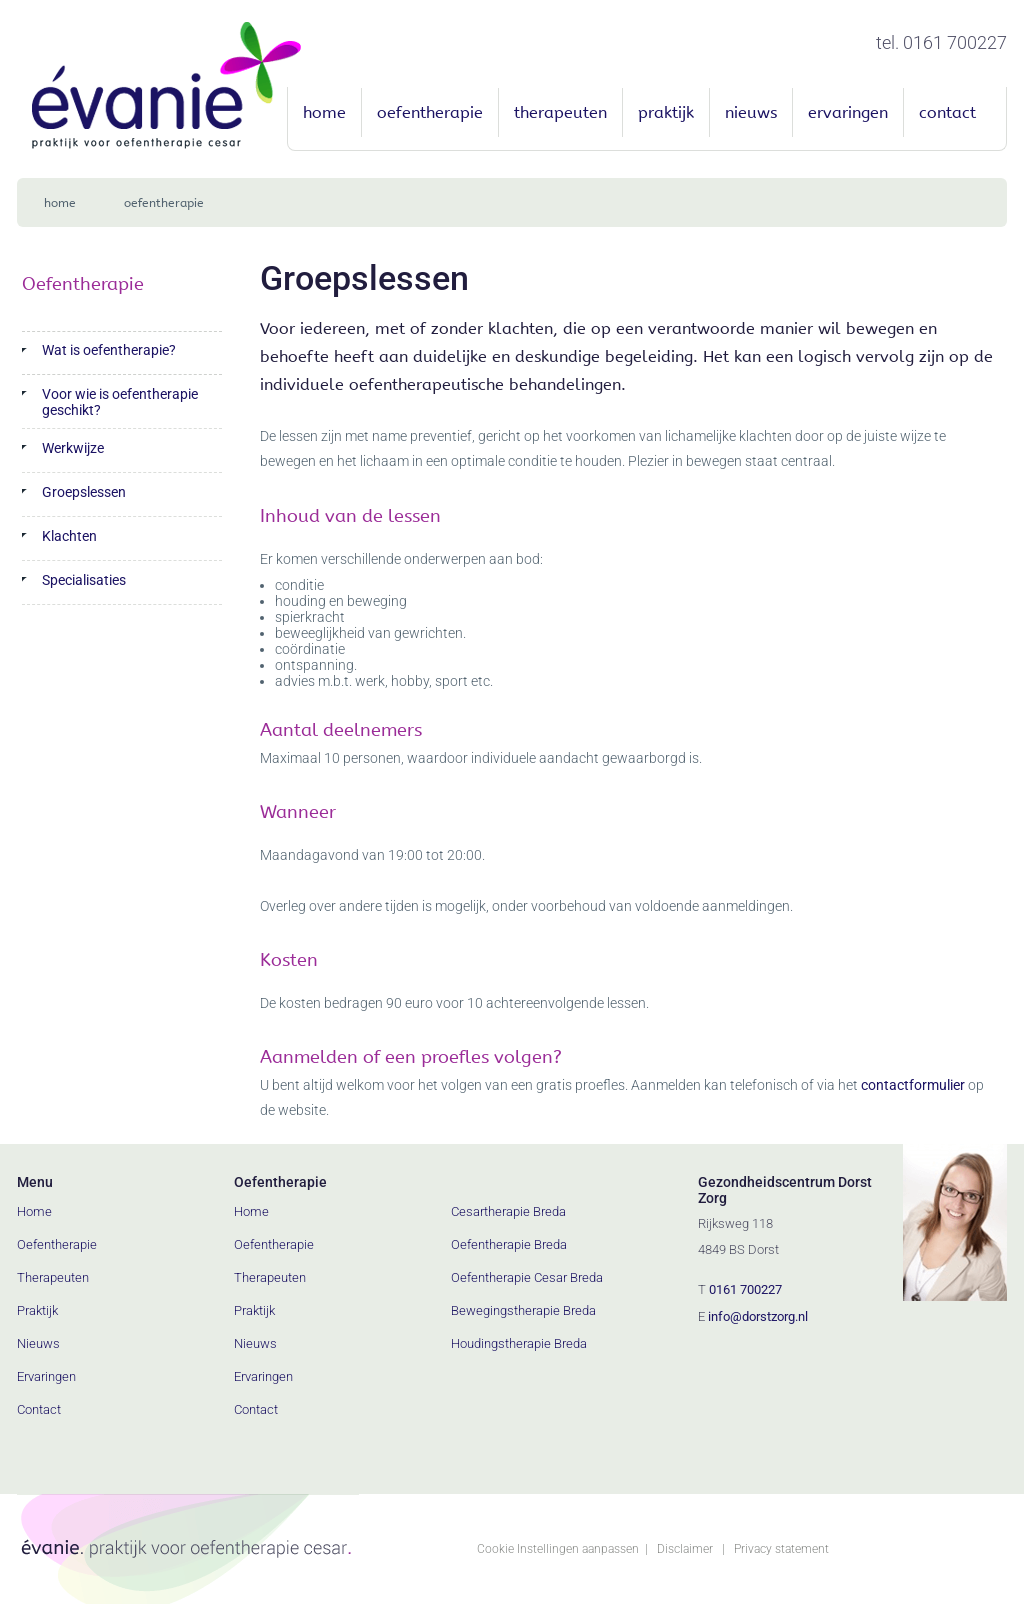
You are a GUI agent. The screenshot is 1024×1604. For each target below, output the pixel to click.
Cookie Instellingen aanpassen (558, 1549)
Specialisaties (84, 580)
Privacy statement (781, 1549)
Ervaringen (848, 112)
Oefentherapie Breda (509, 1244)
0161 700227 (745, 1289)
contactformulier (913, 1085)
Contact (947, 112)
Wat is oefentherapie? (109, 350)
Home (324, 112)
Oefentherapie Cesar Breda (527, 1277)
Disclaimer (685, 1549)
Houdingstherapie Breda (519, 1343)
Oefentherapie (430, 112)
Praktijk (666, 112)
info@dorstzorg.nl (758, 1316)
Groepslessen (84, 492)
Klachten (69, 536)
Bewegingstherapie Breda (523, 1310)
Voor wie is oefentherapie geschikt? (120, 402)
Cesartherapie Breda (508, 1211)
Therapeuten (560, 112)
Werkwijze (73, 448)
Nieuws (751, 112)
